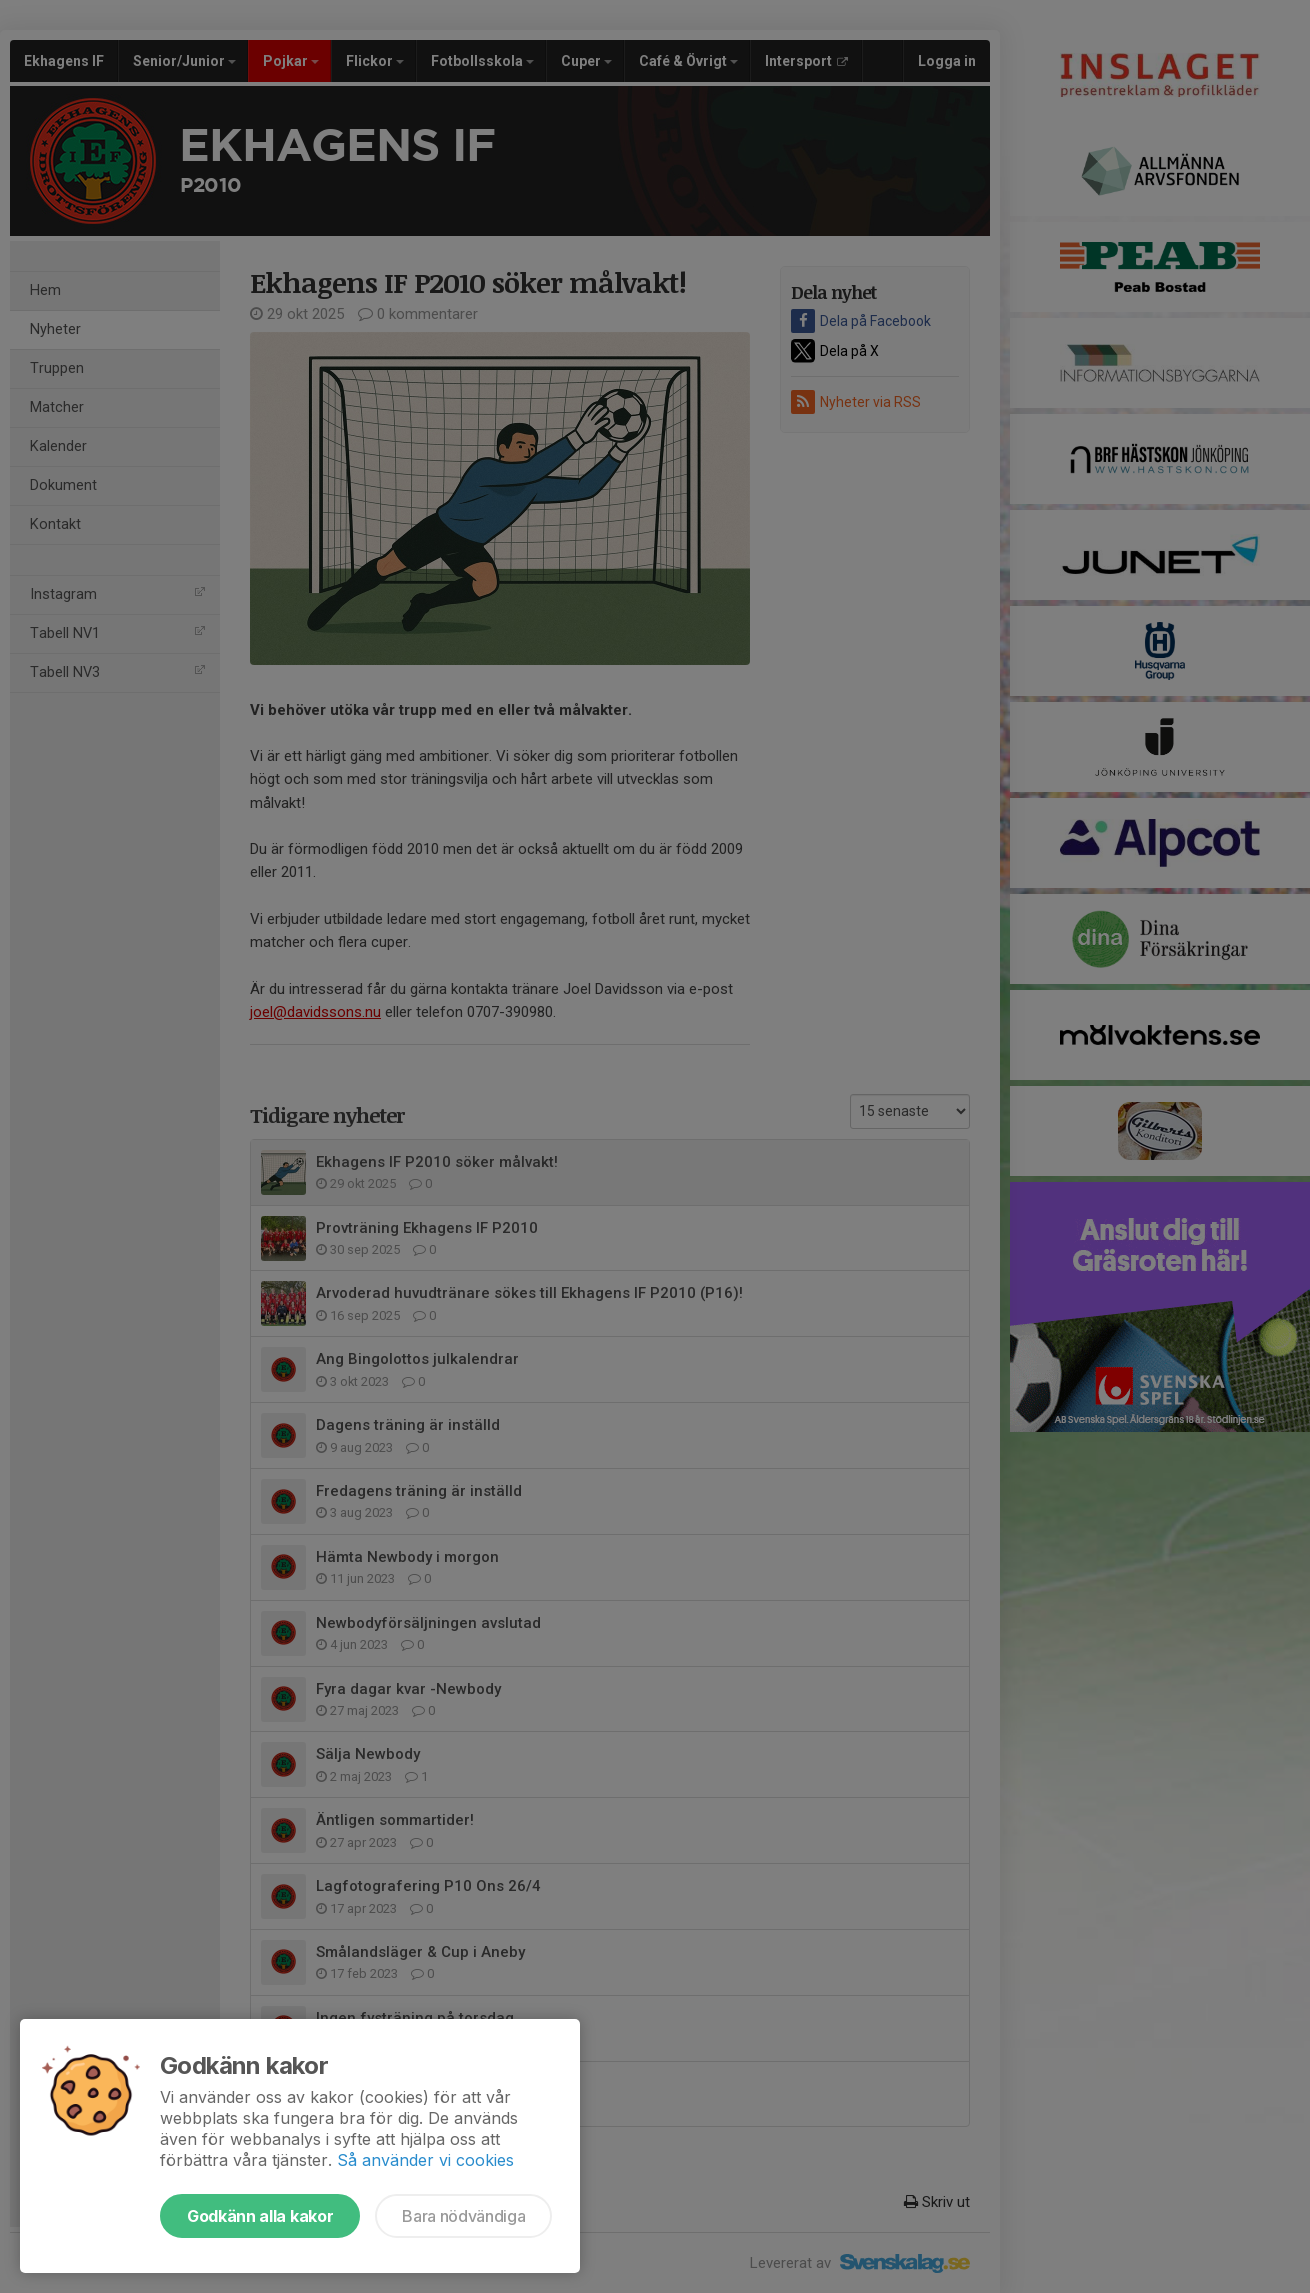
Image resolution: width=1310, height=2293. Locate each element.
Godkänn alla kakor (260, 2216)
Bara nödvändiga (463, 2216)
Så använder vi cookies (425, 2160)
